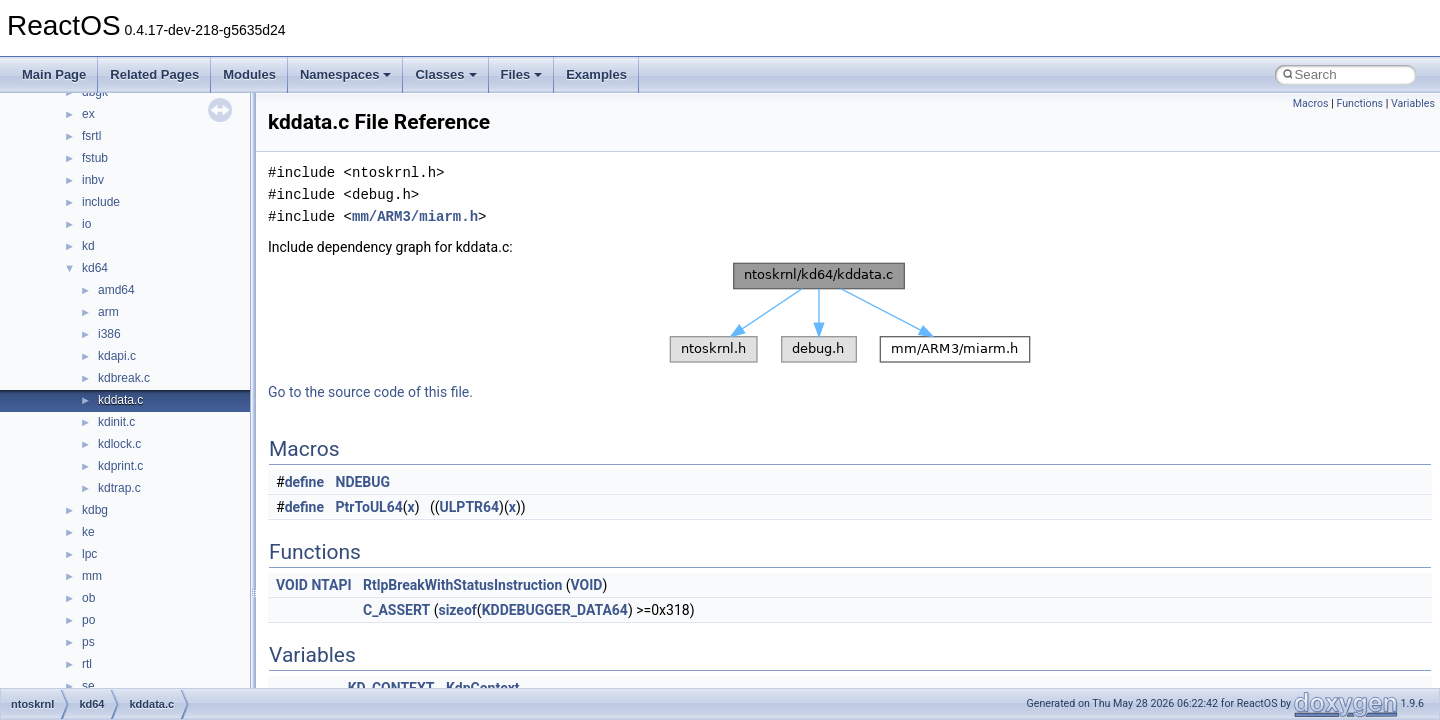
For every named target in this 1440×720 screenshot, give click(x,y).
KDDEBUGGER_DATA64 (555, 610)
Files (522, 74)
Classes (445, 74)
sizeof (457, 610)
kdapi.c (117, 356)
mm (92, 576)
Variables (1413, 103)
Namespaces (346, 74)
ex (88, 114)
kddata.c (120, 400)
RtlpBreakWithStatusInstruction (462, 585)
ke (88, 532)
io (86, 224)
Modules (249, 74)
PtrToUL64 (369, 507)
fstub (95, 158)
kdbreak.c (124, 378)
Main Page (54, 74)
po (88, 620)
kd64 (95, 268)
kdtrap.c (119, 488)
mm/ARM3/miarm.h (415, 216)
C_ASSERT (396, 610)
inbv (93, 180)
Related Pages (154, 74)
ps (88, 642)
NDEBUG (363, 482)
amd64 (116, 290)
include (101, 202)
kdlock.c (119, 444)
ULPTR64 (470, 507)
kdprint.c (120, 466)
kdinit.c (116, 422)
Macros (1311, 103)
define (304, 482)
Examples (596, 74)
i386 (109, 334)
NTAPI (331, 585)
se (88, 686)
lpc (89, 554)
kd (88, 246)
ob (88, 598)
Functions (1359, 103)
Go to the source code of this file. (370, 392)
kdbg (95, 510)
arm (108, 312)
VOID (292, 585)
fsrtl (91, 136)
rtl (87, 664)
